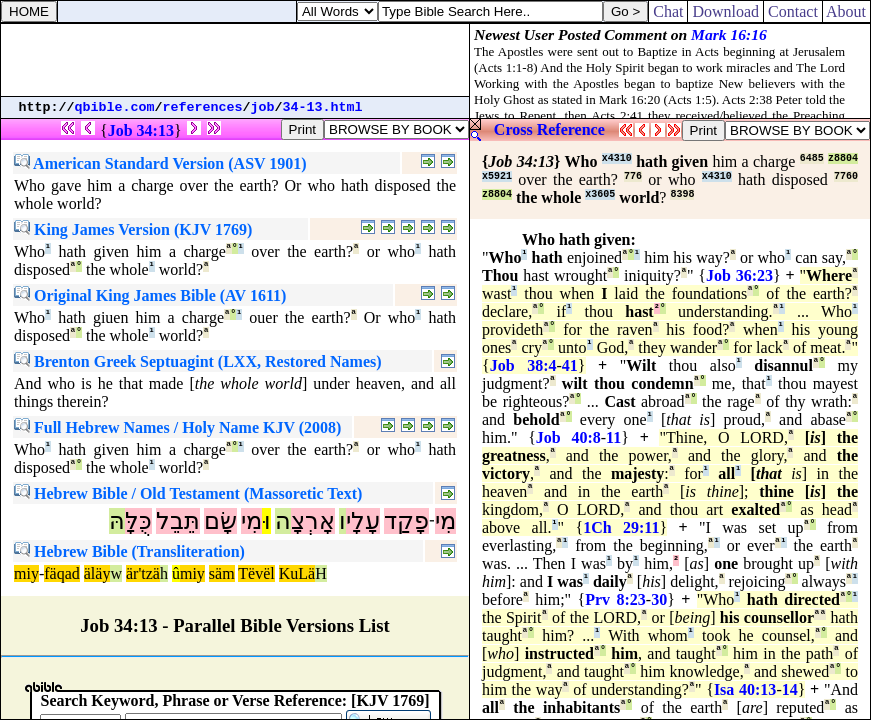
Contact (793, 11)
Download (725, 11)
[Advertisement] (235, 60)
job (263, 107)
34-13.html (323, 107)
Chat (668, 11)
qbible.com (115, 107)
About (846, 11)
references (203, 107)
